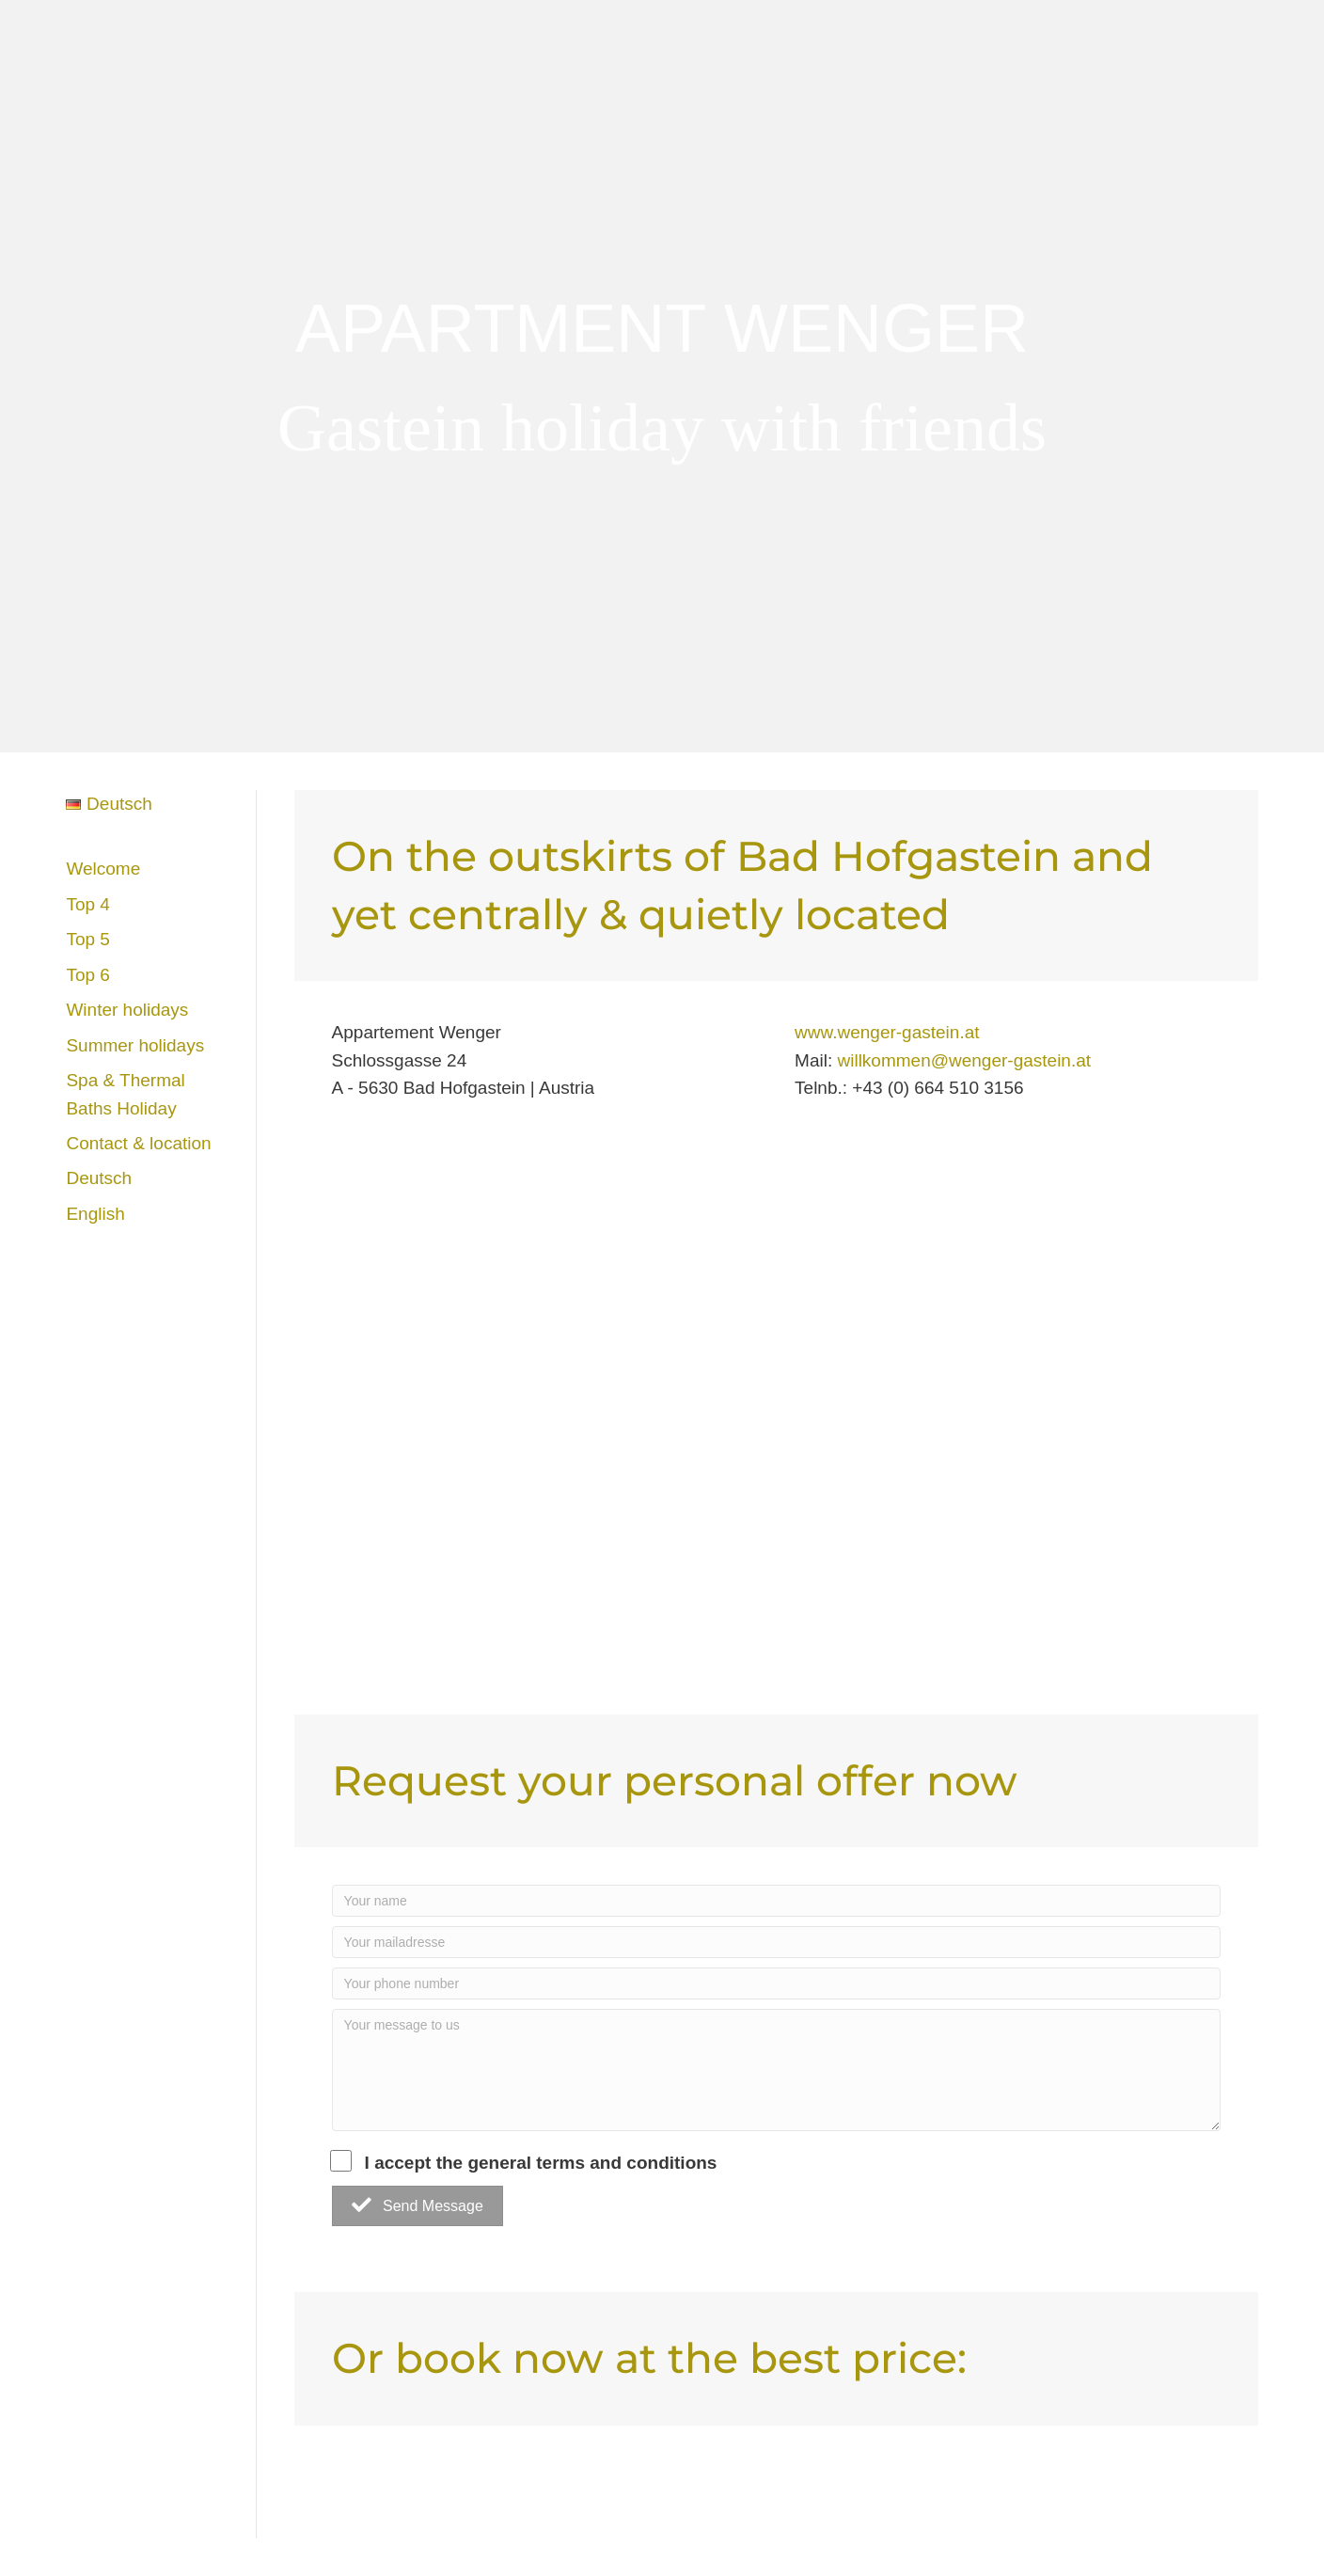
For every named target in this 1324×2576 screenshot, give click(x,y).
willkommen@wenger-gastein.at (964, 1060)
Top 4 (87, 904)
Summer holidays (135, 1045)
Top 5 (87, 939)
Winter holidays (127, 1009)
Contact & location (138, 1143)
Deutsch (99, 1178)
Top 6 (87, 975)
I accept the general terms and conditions (524, 2161)
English (95, 1214)
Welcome (103, 868)
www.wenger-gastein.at (887, 1032)
